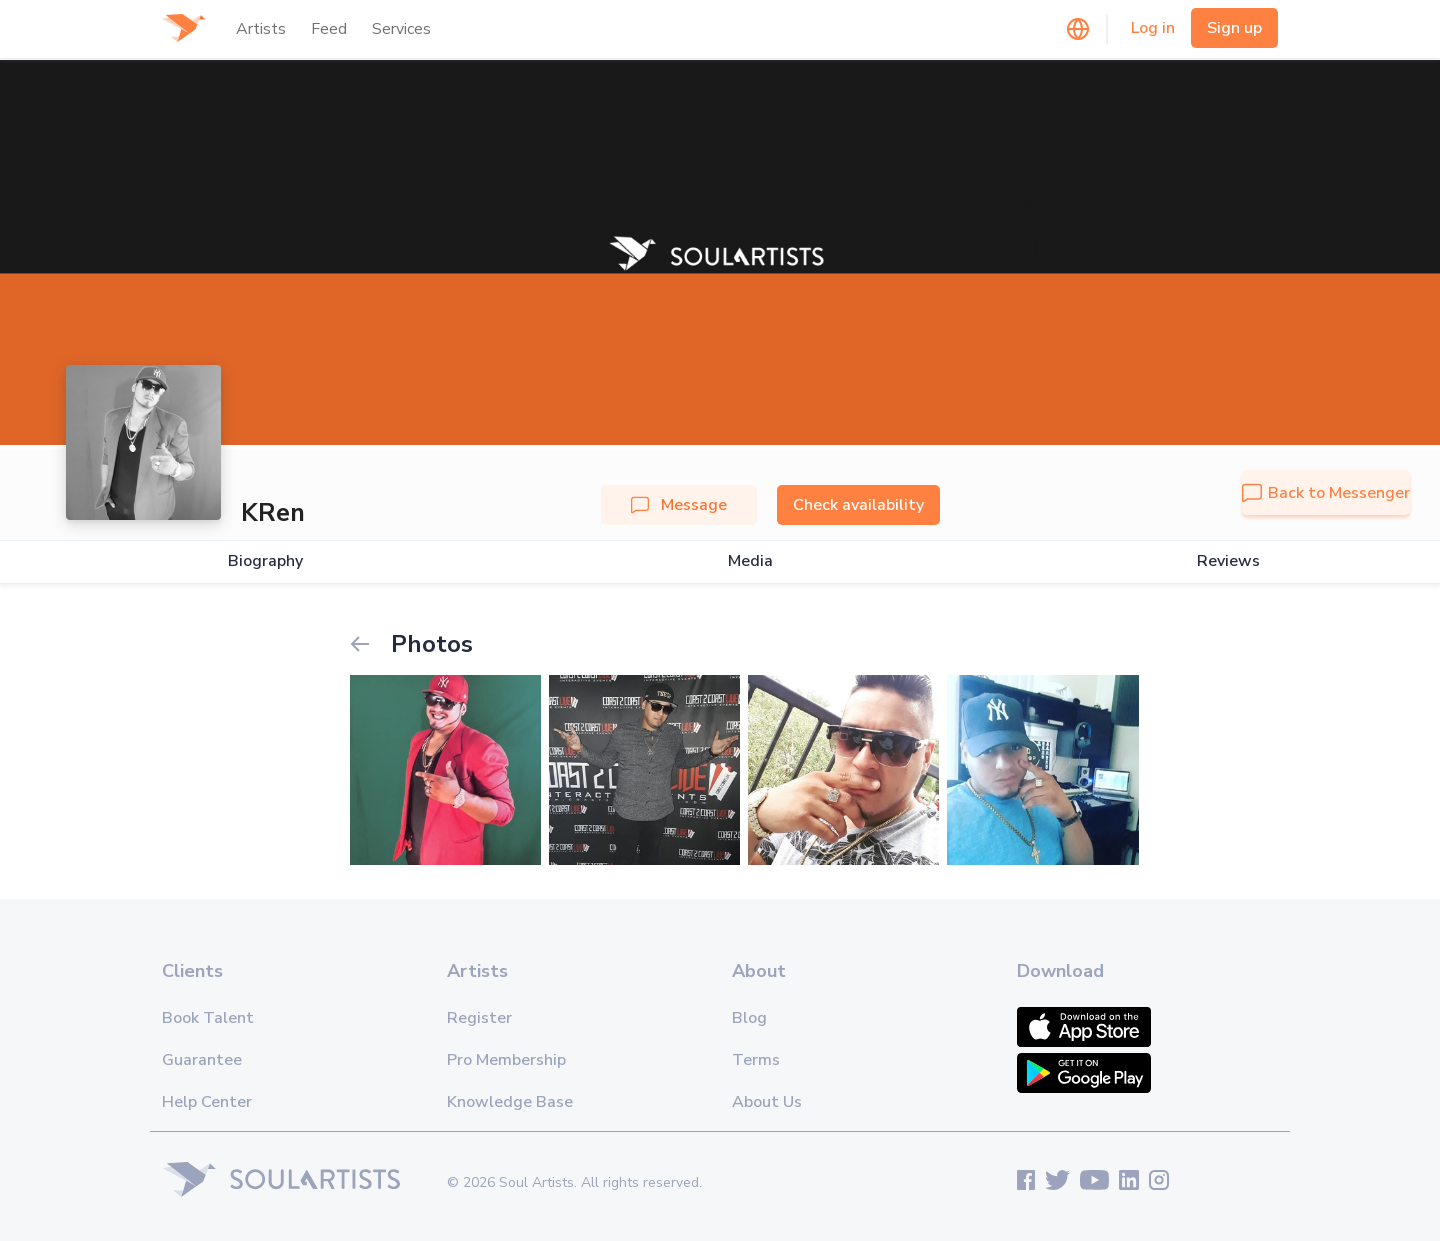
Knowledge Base (510, 1102)
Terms (756, 1060)
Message (679, 505)
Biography (265, 561)
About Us (767, 1102)
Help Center (207, 1102)
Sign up (1234, 28)
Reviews (1228, 561)
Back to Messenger (1326, 493)
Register (479, 1018)
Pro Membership (506, 1060)
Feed (329, 29)
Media (750, 561)
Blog (749, 1018)
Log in (1153, 28)
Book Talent (208, 1018)
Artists (261, 29)
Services (401, 29)
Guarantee (202, 1060)
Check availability (858, 505)
